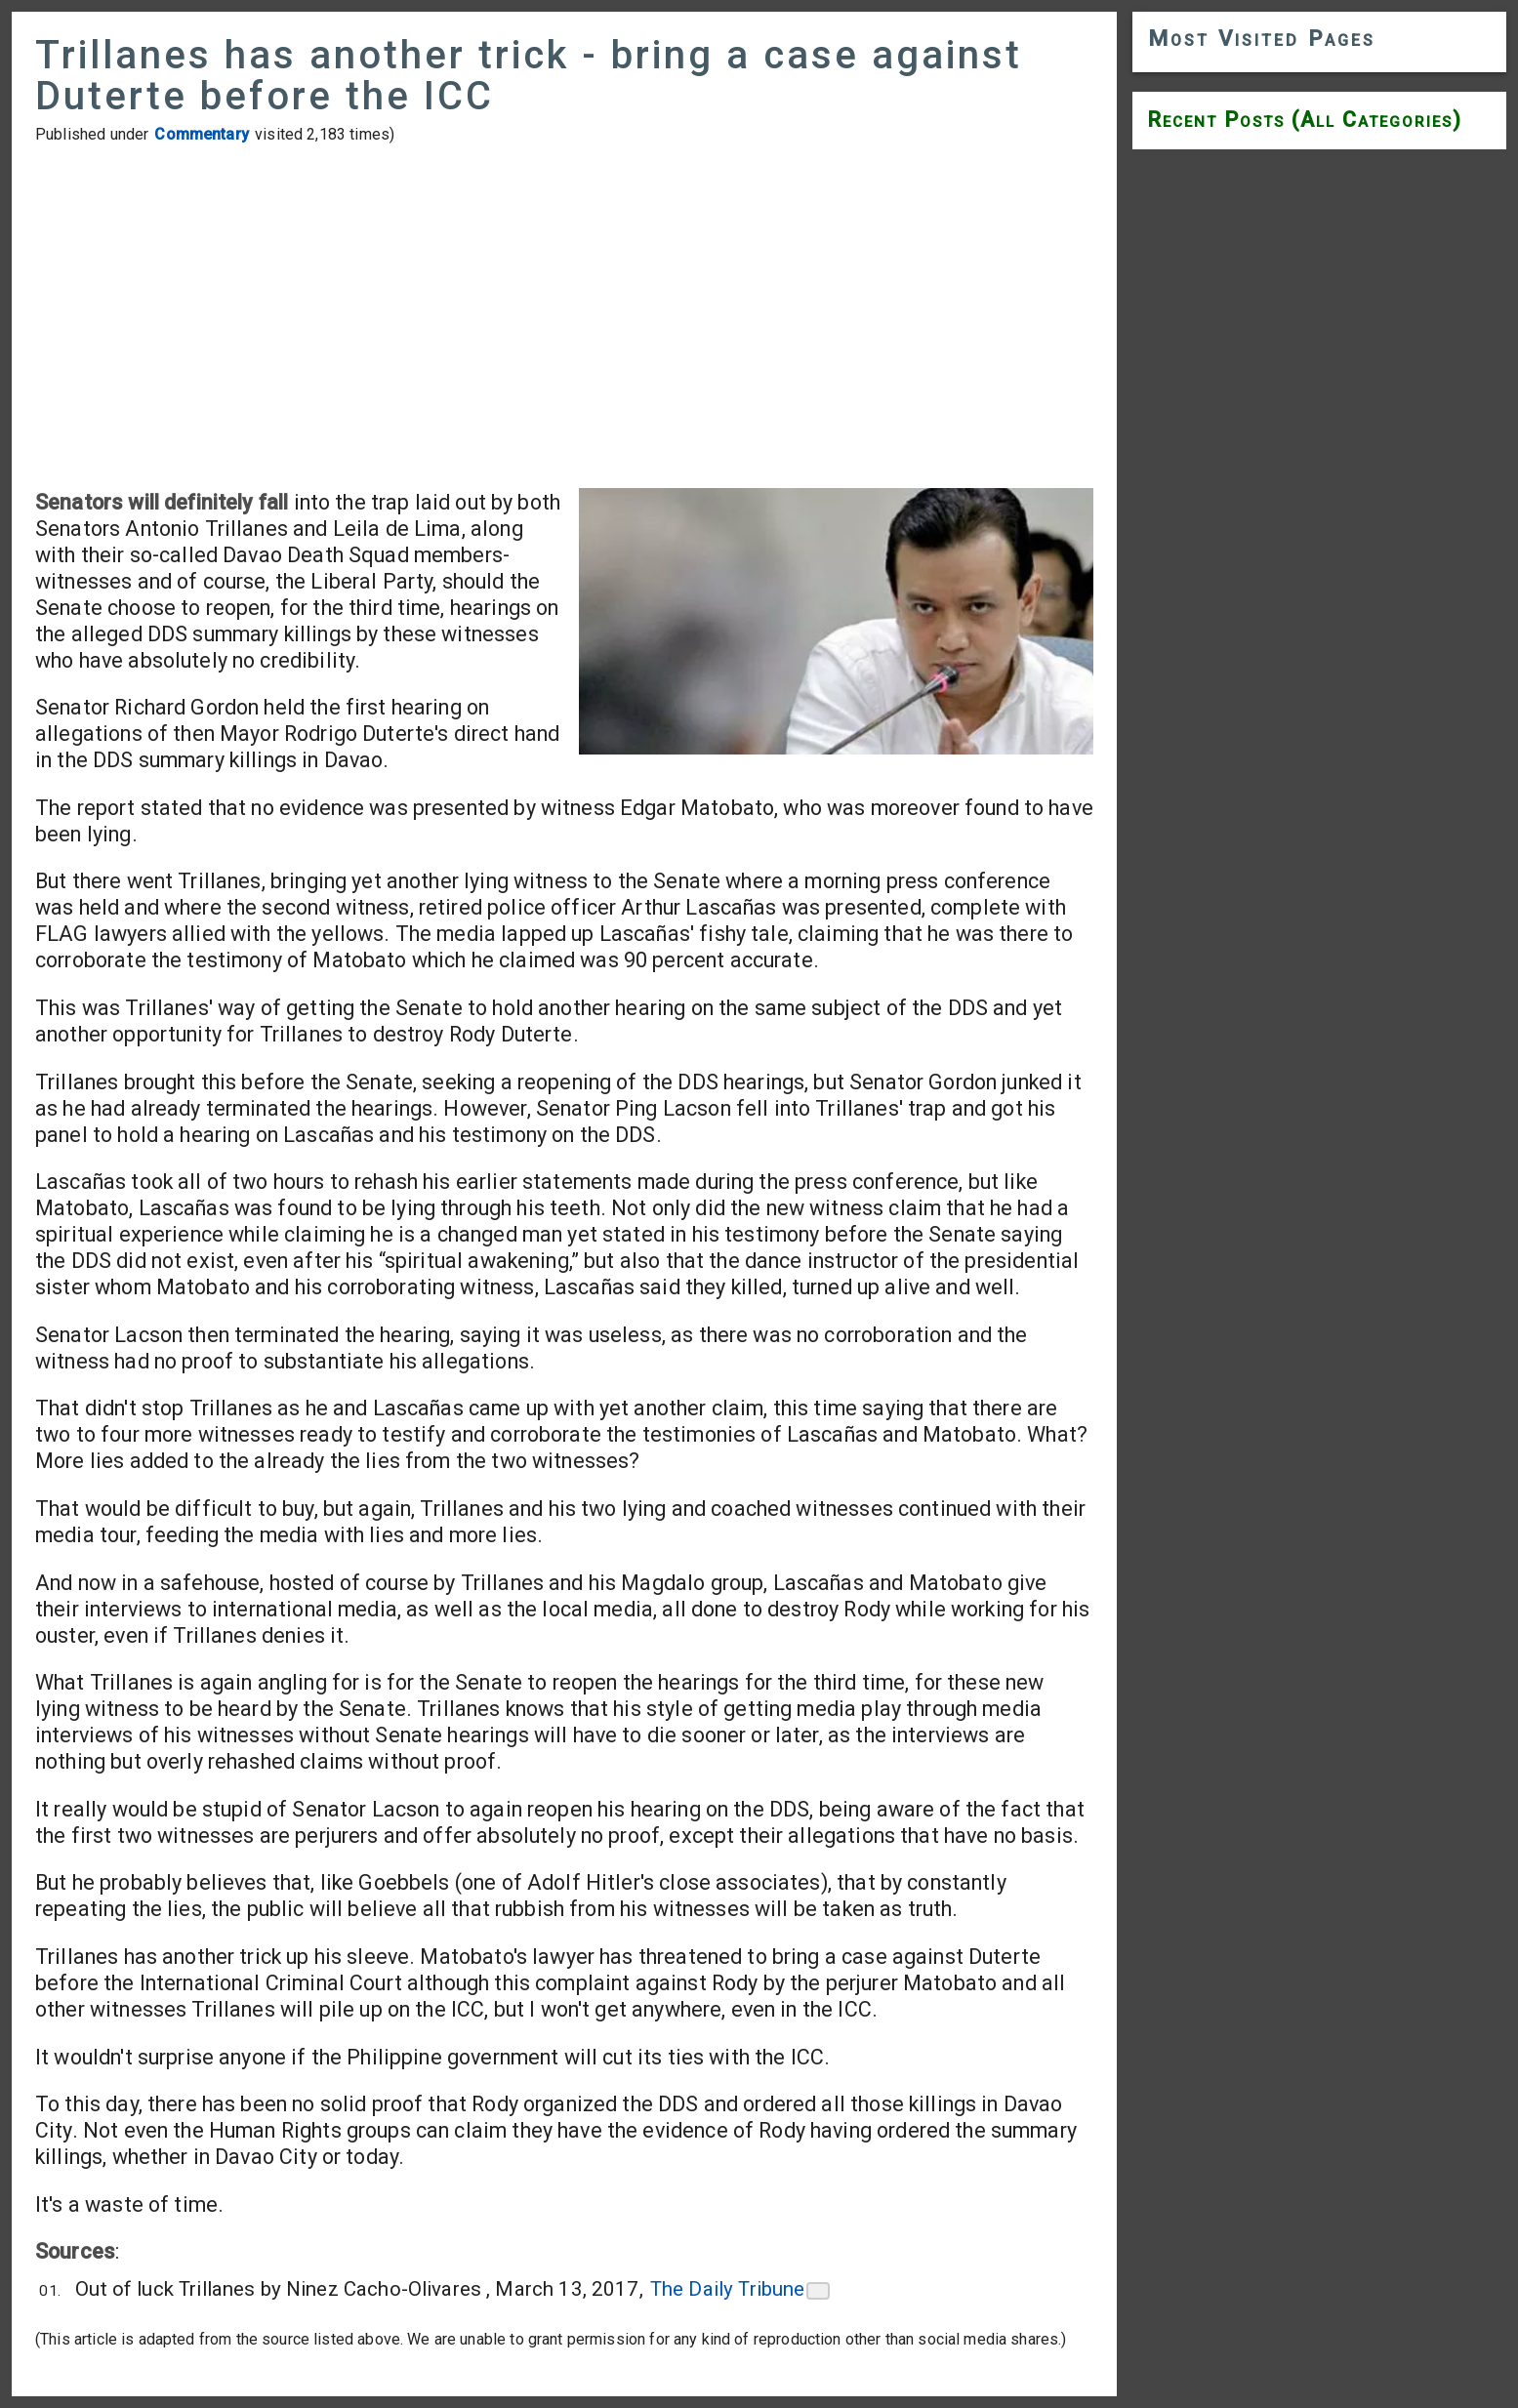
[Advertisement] (564, 316)
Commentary (201, 134)
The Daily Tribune (727, 2289)
